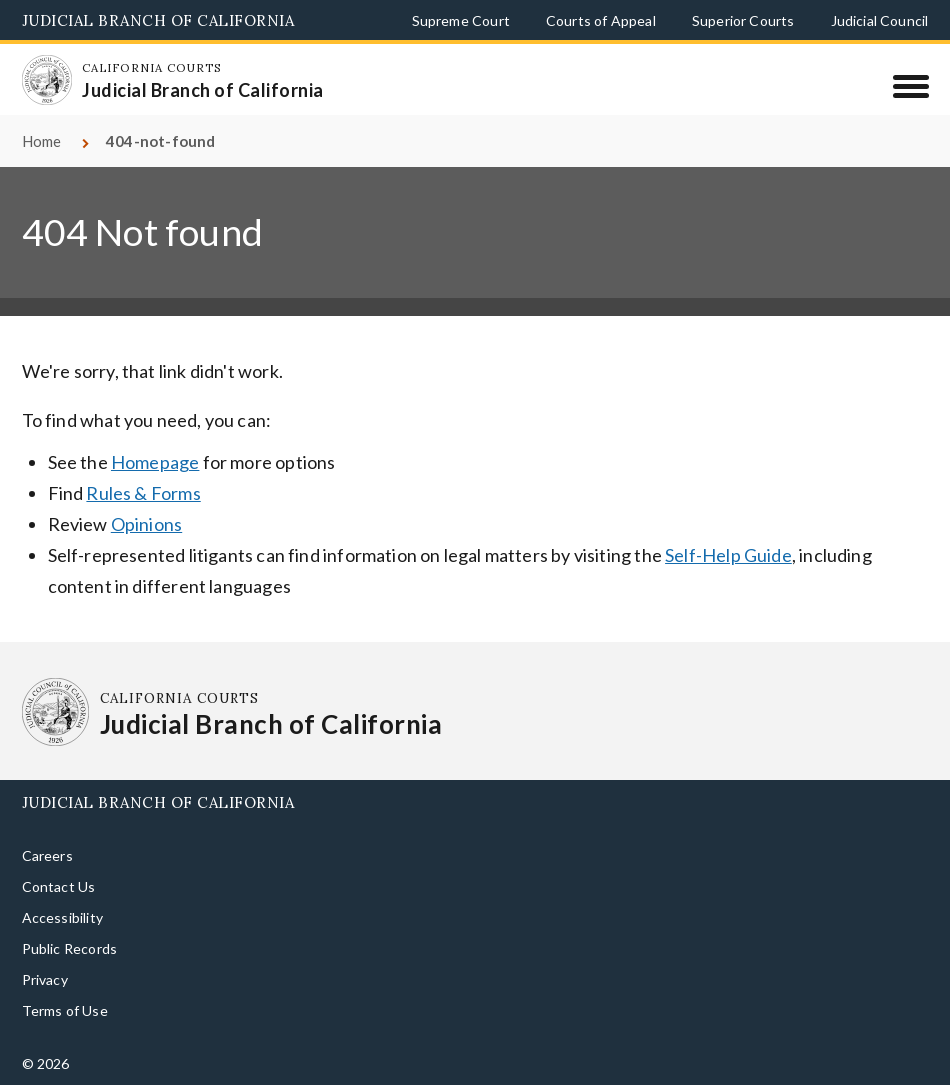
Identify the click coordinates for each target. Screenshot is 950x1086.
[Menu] (910, 86)
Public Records (70, 948)
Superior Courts (743, 20)
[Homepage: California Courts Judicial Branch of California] (47, 80)
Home (42, 141)
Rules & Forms (143, 493)
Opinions (146, 524)
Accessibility (62, 917)
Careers (47, 855)
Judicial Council (880, 20)
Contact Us (59, 886)
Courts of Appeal (601, 20)
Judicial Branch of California (158, 20)
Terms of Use (65, 1010)
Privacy (45, 979)
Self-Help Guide (728, 555)
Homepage (155, 462)
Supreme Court (461, 20)
